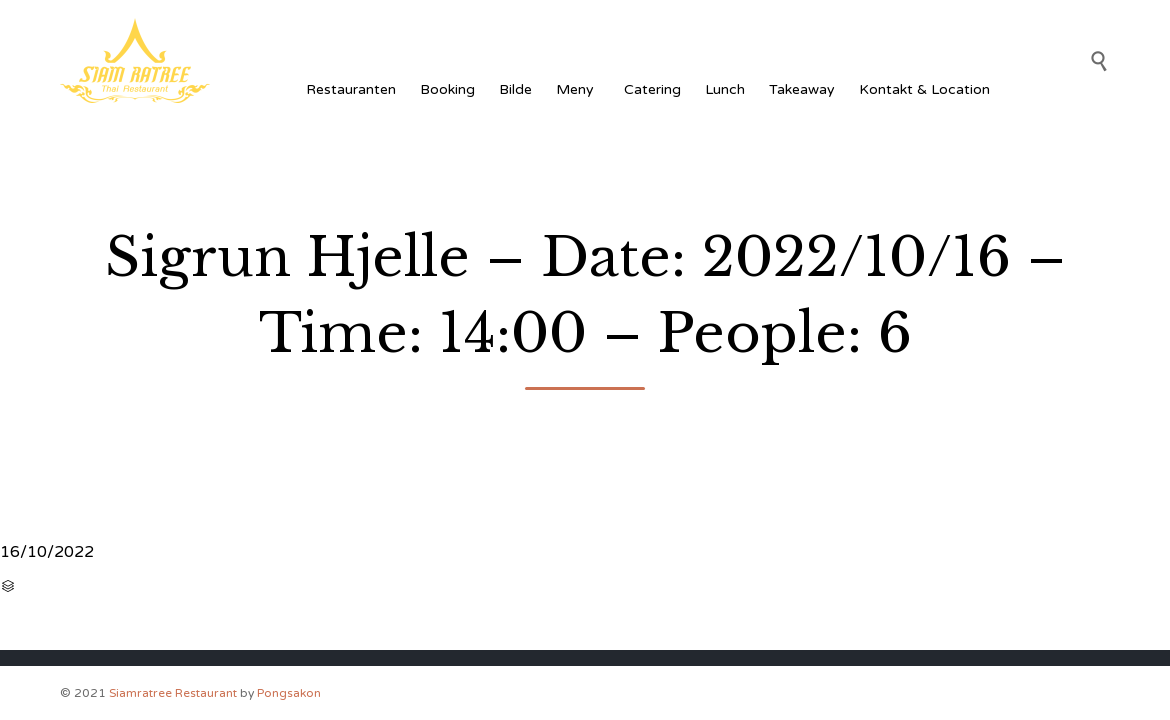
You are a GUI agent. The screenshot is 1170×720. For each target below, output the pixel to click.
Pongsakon (289, 693)
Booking (447, 89)
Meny (578, 89)
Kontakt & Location (924, 89)
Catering (652, 89)
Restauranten (351, 89)
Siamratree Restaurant (173, 693)
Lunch (725, 89)
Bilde (515, 89)
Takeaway (802, 89)
